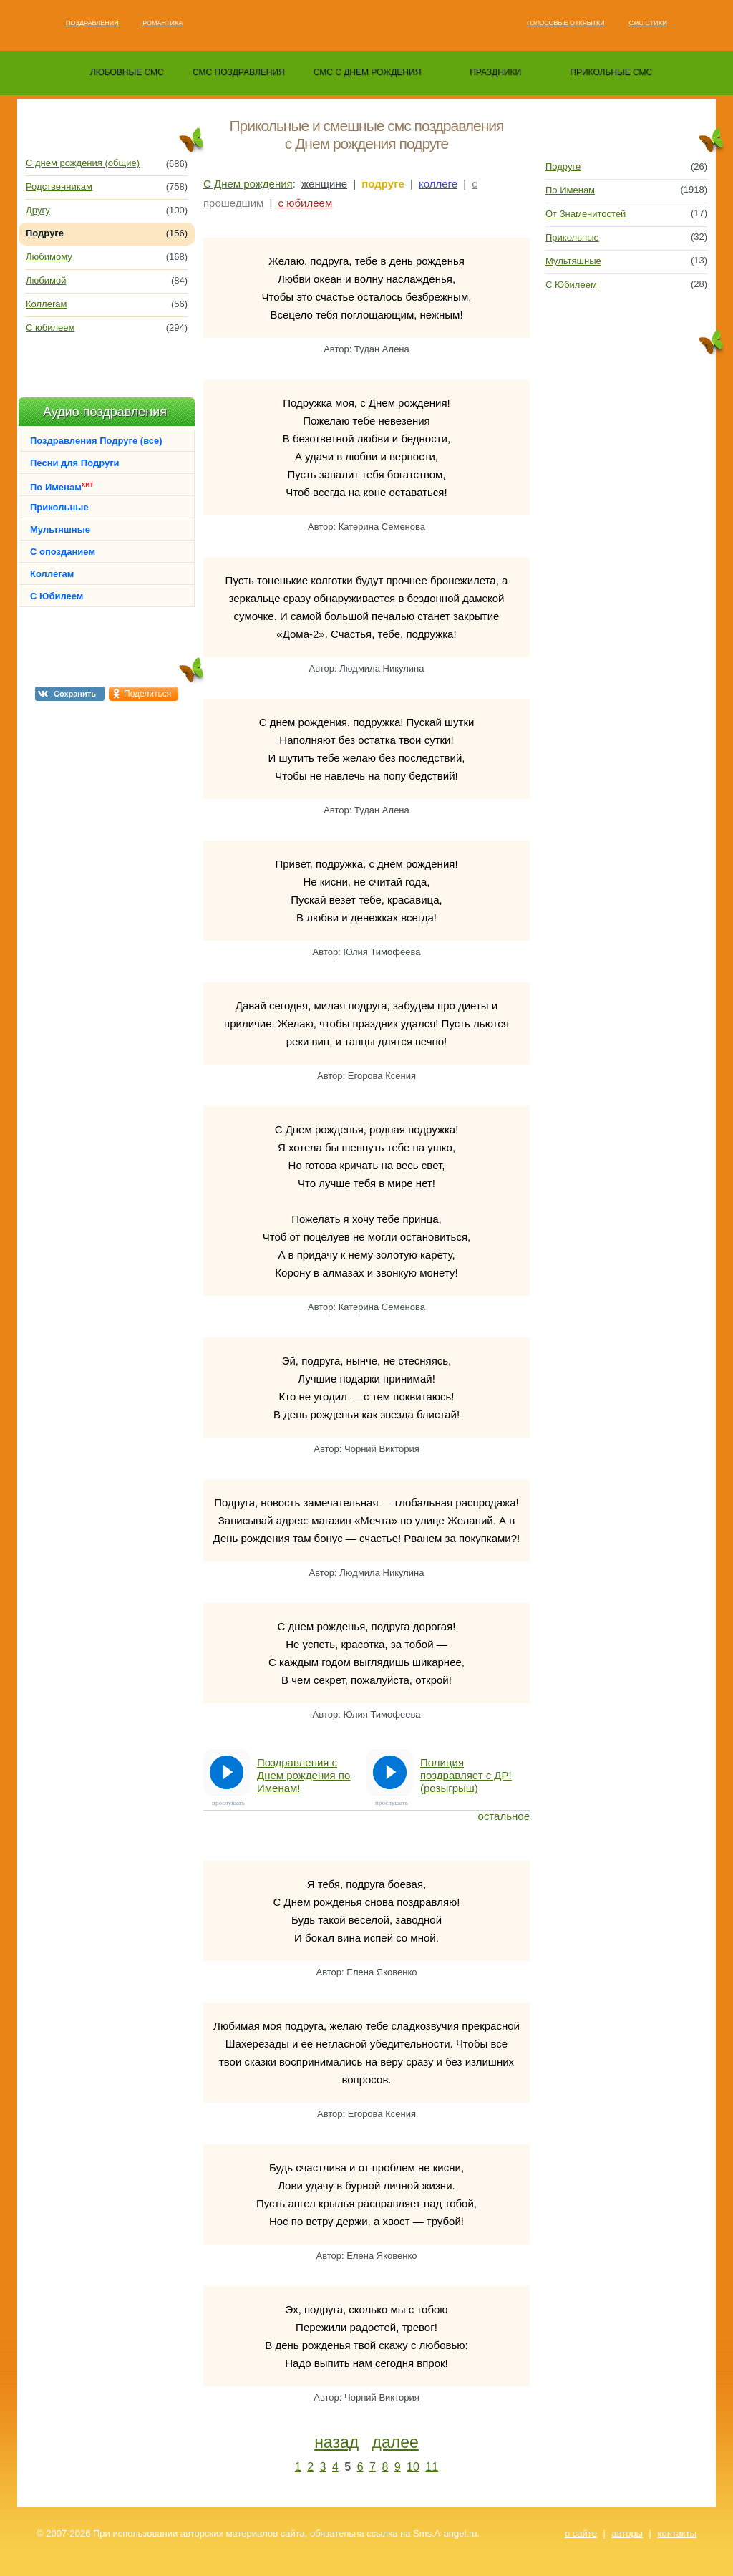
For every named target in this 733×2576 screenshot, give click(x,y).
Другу (38, 210)
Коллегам (46, 304)
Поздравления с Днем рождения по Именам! (303, 1775)
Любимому (49, 256)
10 (413, 2467)
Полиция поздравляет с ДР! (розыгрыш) (466, 1775)
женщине (324, 184)
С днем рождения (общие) (83, 163)
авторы (627, 2533)
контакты (677, 2533)
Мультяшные (60, 529)
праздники (495, 72)
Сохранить (75, 693)
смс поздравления (239, 72)
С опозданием (62, 551)
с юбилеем (305, 203)
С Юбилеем (56, 596)
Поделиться (147, 694)
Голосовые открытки (566, 22)
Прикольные (59, 507)
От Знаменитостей (585, 213)
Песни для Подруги (75, 462)
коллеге (438, 184)
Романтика (162, 22)
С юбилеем (50, 327)
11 (431, 2467)
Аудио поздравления (105, 412)
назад (336, 2442)
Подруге (563, 166)
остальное (504, 1816)
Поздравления (92, 22)
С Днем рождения (248, 184)
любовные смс (127, 72)
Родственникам (59, 186)
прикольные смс (611, 72)
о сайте (581, 2533)
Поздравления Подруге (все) (96, 440)
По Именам (61, 486)
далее (395, 2442)
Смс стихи (647, 22)
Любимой (46, 280)
